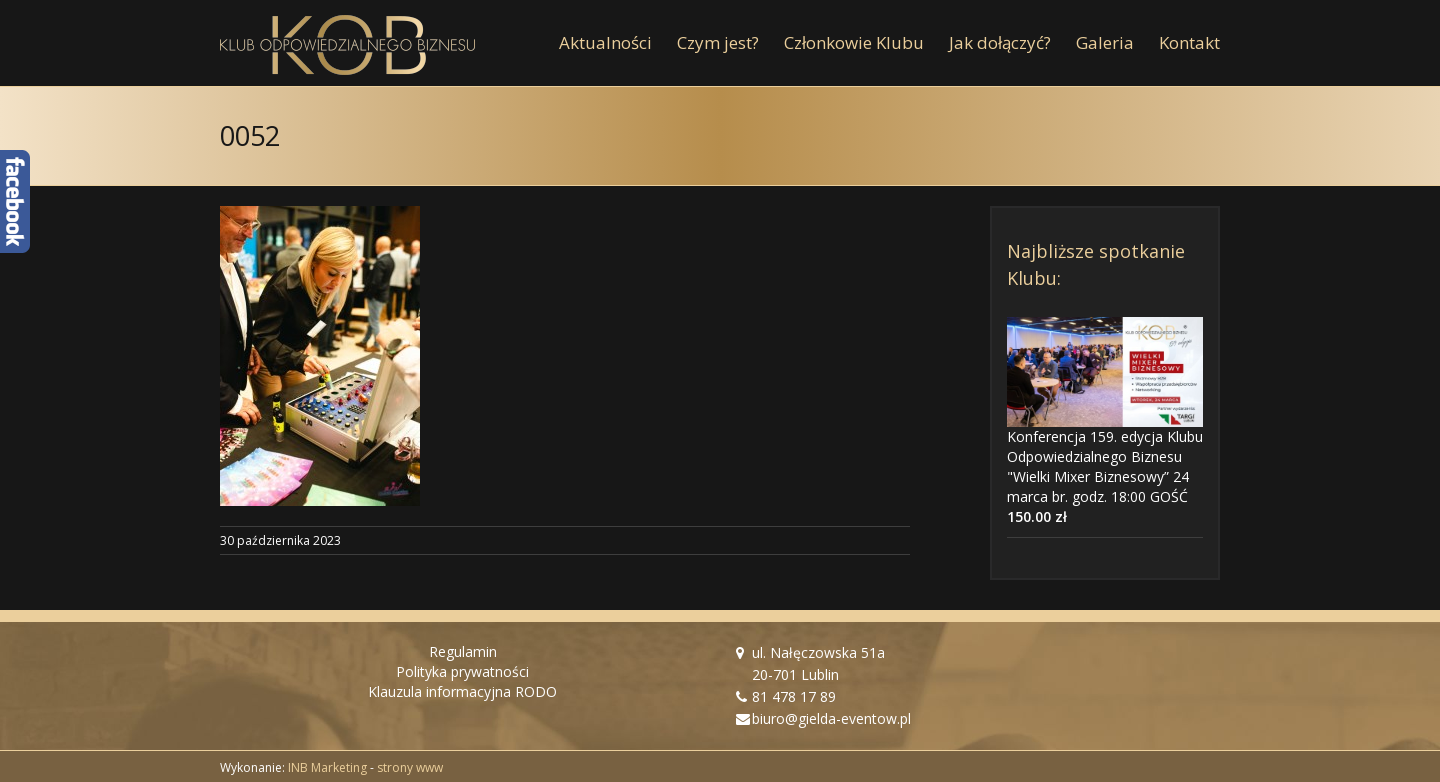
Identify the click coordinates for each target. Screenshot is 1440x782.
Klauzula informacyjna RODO (462, 691)
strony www (410, 767)
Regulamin (463, 651)
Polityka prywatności (462, 671)
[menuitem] (618, 43)
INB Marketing (327, 767)
